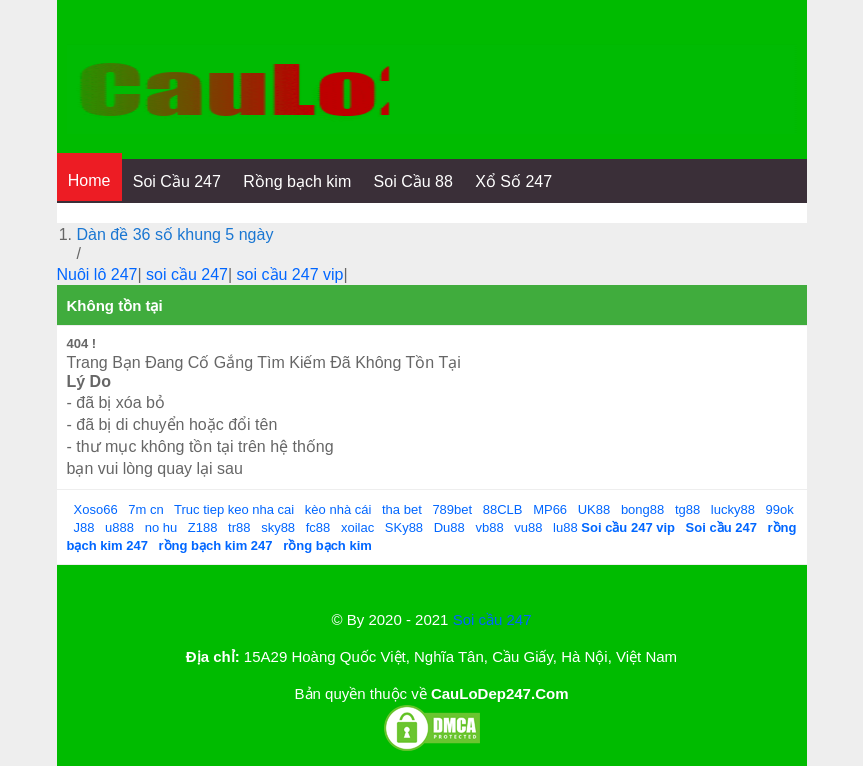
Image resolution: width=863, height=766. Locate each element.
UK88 (594, 509)
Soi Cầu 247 (177, 181)
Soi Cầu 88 (413, 181)
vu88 (528, 527)
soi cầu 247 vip (290, 274)
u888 (119, 527)
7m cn (145, 509)
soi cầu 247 (187, 274)
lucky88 (733, 509)
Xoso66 (96, 509)
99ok (780, 509)
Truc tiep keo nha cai (234, 509)
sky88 (278, 527)
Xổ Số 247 (513, 181)
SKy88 (404, 527)
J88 (84, 527)
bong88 (642, 509)
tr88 (239, 527)
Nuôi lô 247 (97, 274)
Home (89, 180)
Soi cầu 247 (492, 619)
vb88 (489, 527)
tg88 (687, 509)
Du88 (449, 527)
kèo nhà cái (338, 509)
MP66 (550, 509)
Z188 (203, 527)
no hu (161, 527)
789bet (452, 509)
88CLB (503, 509)
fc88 (318, 527)
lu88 (565, 527)
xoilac (357, 527)
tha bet (402, 509)
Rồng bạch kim (297, 181)
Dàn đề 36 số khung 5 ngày (175, 234)
